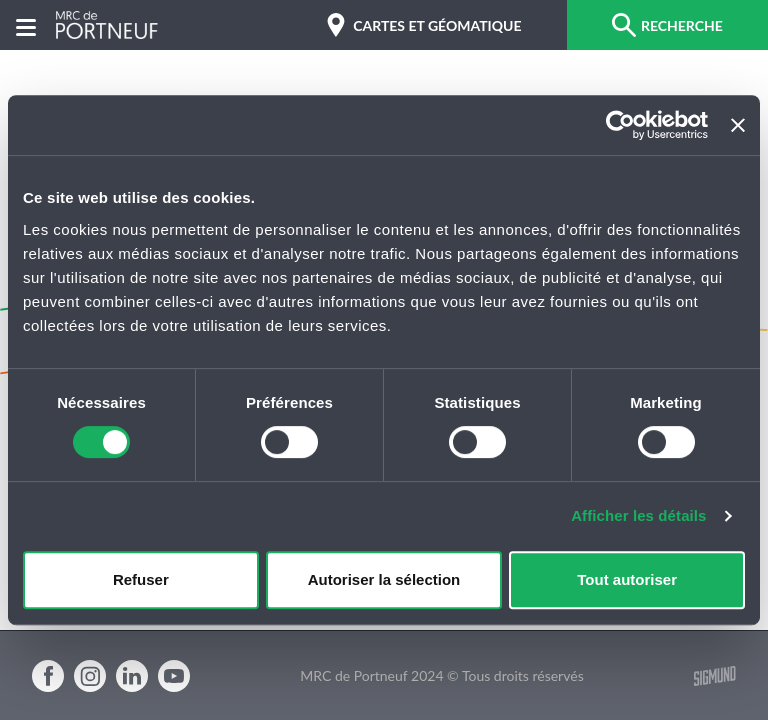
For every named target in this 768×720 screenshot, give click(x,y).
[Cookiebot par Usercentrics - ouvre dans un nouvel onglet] (620, 125)
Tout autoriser (627, 579)
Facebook (48, 676)
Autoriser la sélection (384, 579)
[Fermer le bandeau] (738, 125)
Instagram (90, 676)
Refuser (141, 579)
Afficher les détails (638, 515)
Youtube (174, 676)
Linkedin (132, 676)
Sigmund (715, 676)
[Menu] (26, 25)
